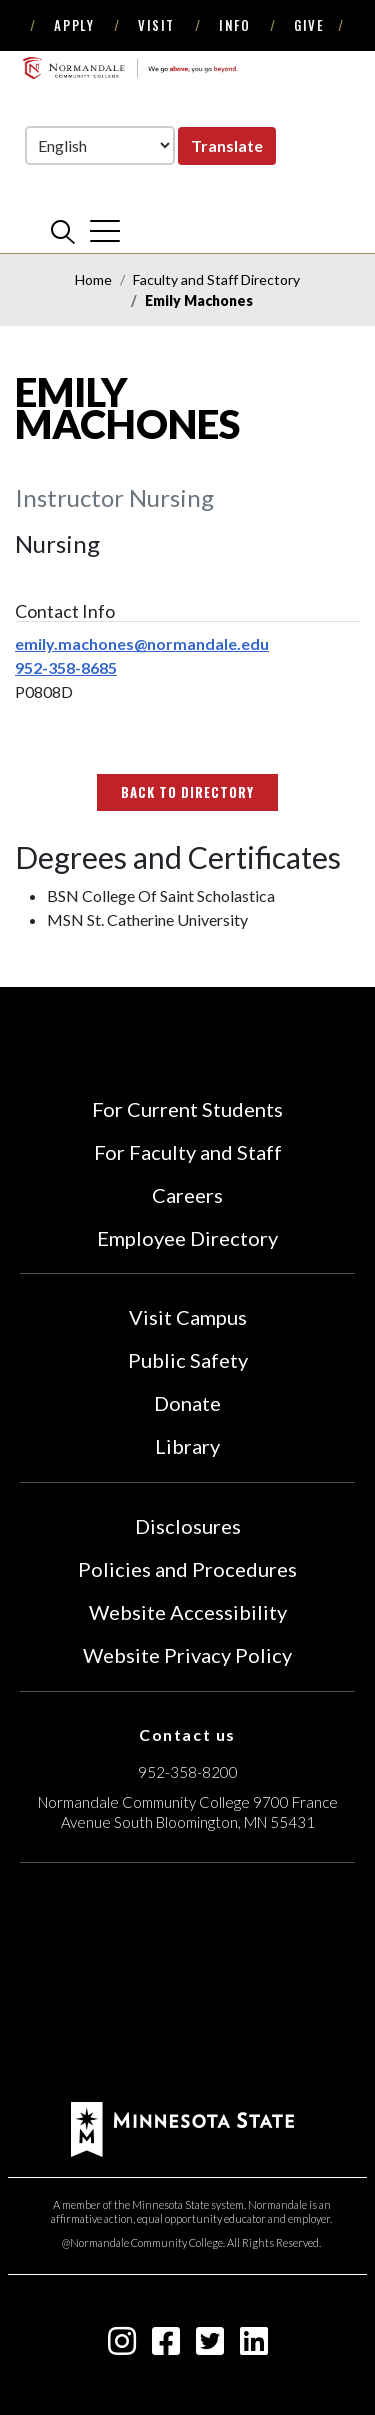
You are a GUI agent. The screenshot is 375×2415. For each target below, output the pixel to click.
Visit (156, 25)
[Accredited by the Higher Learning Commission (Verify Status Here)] (188, 1985)
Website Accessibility (188, 1612)
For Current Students (187, 1109)
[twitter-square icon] (210, 2346)
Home (93, 279)
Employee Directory (187, 1238)
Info (234, 25)
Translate (227, 145)
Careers (187, 1195)
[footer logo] (182, 2127)
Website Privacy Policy (187, 1655)
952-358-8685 (66, 667)
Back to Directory (188, 792)
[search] (63, 231)
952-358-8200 (188, 1772)
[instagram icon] (122, 2346)
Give (309, 25)
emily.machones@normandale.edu (142, 643)
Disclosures (188, 1526)
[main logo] (130, 68)
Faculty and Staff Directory (216, 279)
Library (187, 1446)
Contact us (187, 1734)
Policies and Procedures (187, 1569)
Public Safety (188, 1360)
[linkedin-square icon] (254, 2346)
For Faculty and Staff (188, 1152)
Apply (74, 25)
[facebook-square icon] (166, 2346)
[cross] (105, 231)
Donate (187, 1403)
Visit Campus (188, 1317)
